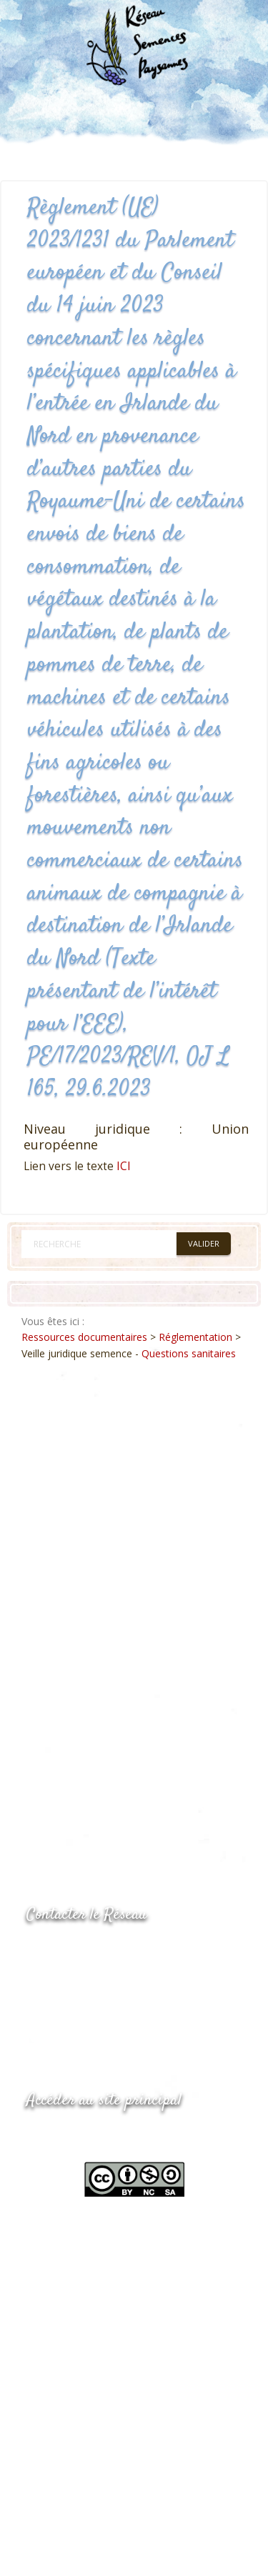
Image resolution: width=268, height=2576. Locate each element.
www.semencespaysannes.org (105, 2135)
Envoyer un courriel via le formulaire (134, 2007)
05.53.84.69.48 (77, 1979)
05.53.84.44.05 (77, 1951)
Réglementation (195, 1337)
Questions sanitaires (189, 1353)
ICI (123, 1166)
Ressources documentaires (84, 1337)
